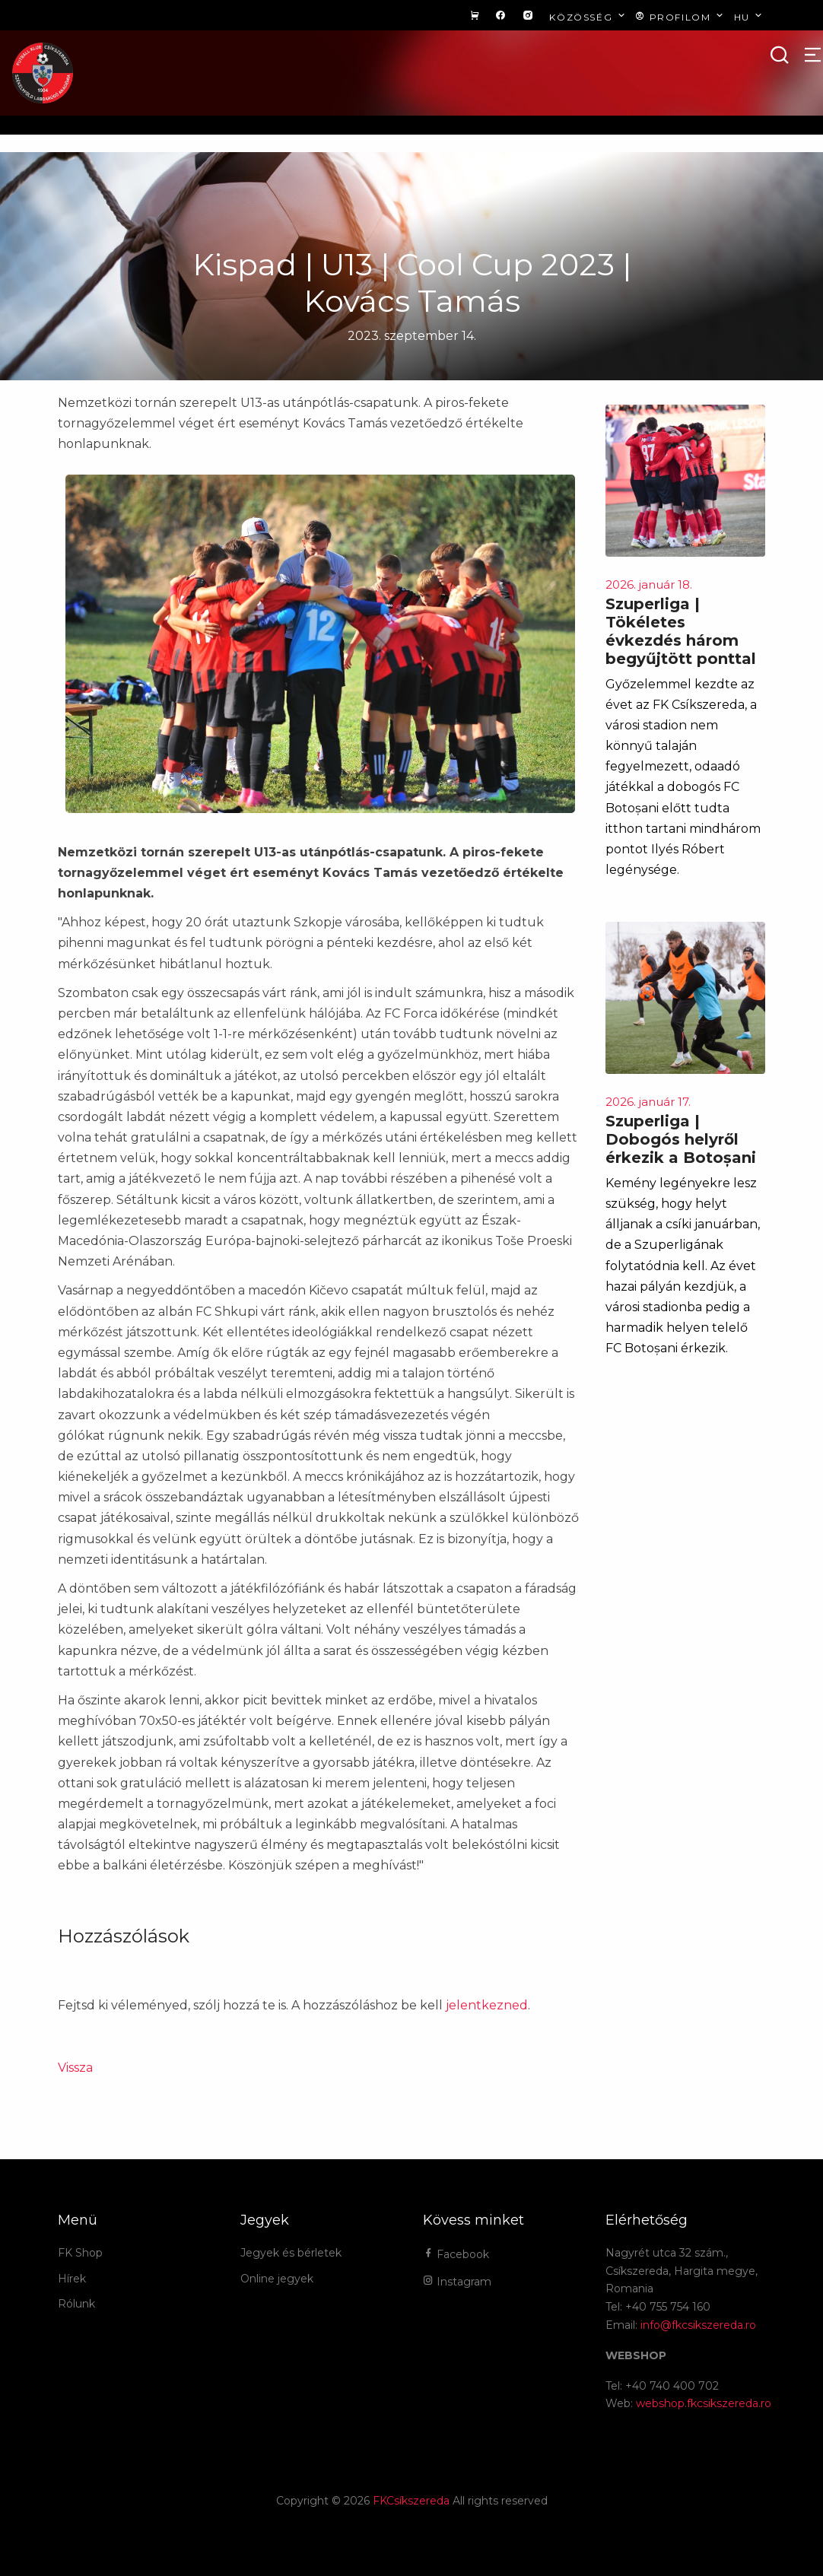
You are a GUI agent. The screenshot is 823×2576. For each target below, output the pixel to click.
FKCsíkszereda (411, 2501)
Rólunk (76, 2304)
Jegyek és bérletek (291, 2253)
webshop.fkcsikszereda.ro (703, 2403)
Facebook (456, 2254)
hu (749, 16)
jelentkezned (487, 2005)
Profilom (680, 16)
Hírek (72, 2278)
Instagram (457, 2282)
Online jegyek (276, 2278)
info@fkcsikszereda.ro (698, 2325)
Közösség (588, 16)
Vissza (75, 2067)
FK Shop (80, 2253)
